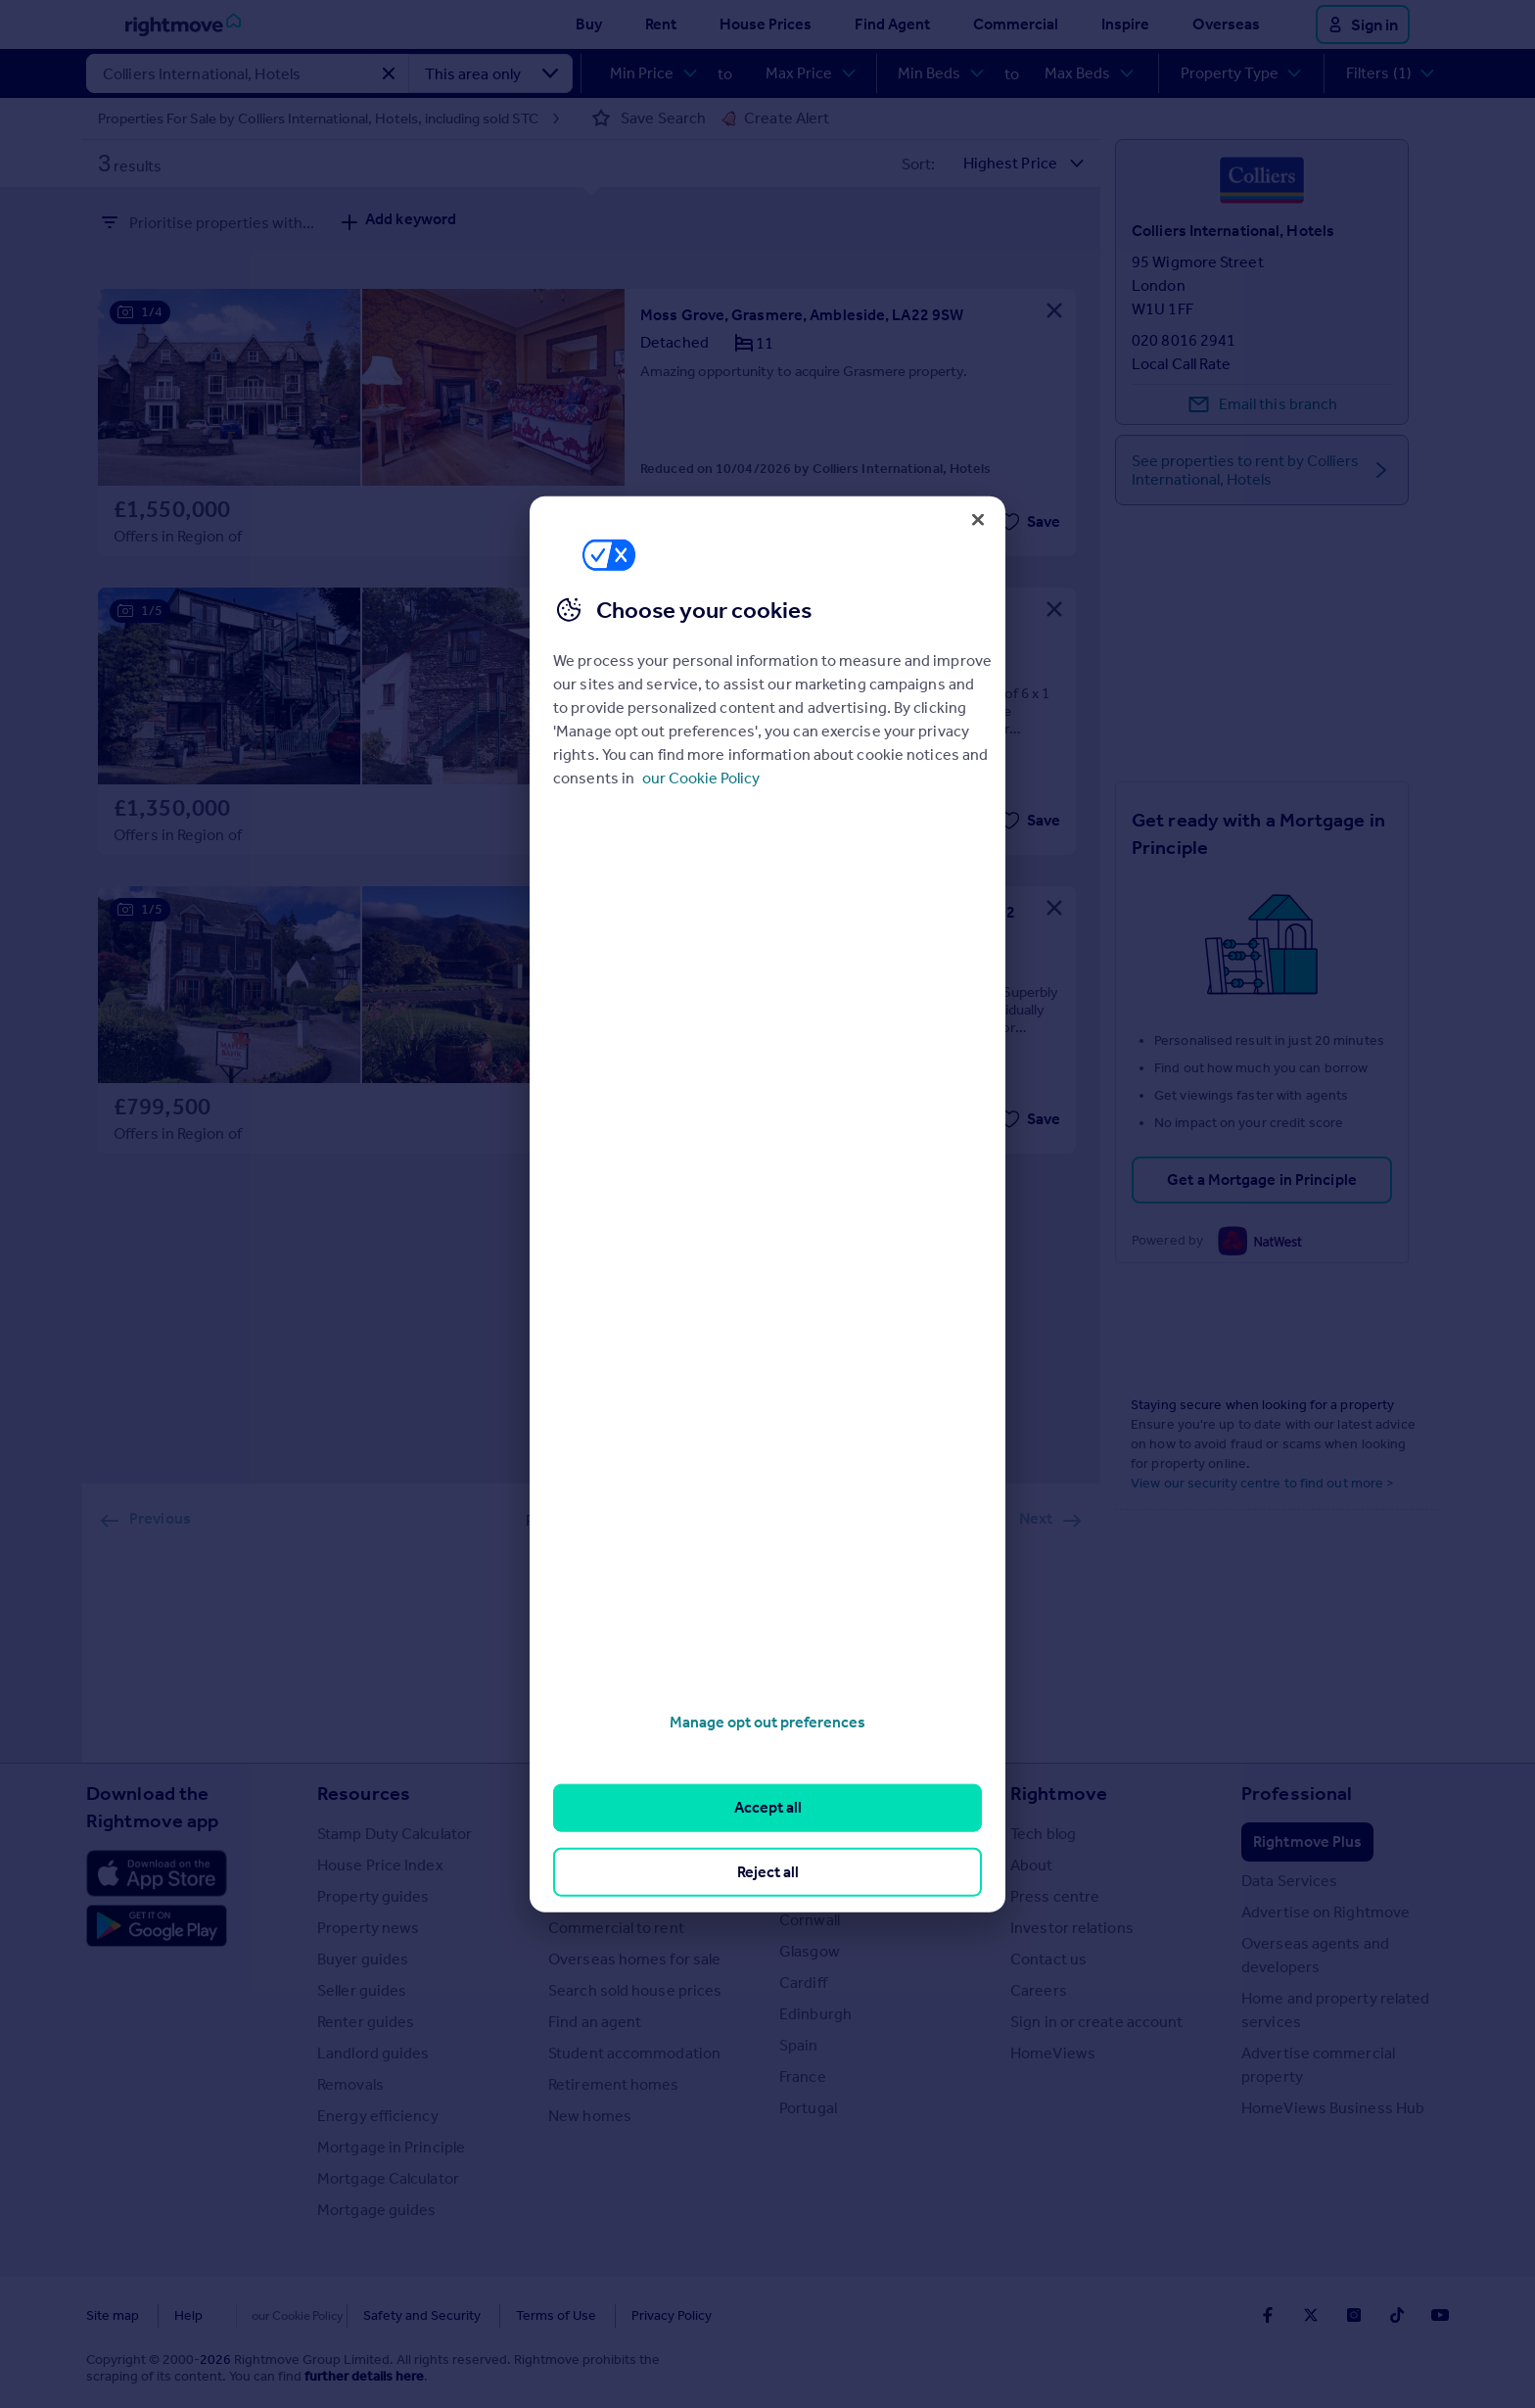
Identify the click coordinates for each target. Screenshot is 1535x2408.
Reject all (768, 1871)
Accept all (768, 1807)
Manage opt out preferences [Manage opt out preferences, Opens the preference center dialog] (767, 1722)
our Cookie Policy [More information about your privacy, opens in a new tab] (701, 778)
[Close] (978, 519)
